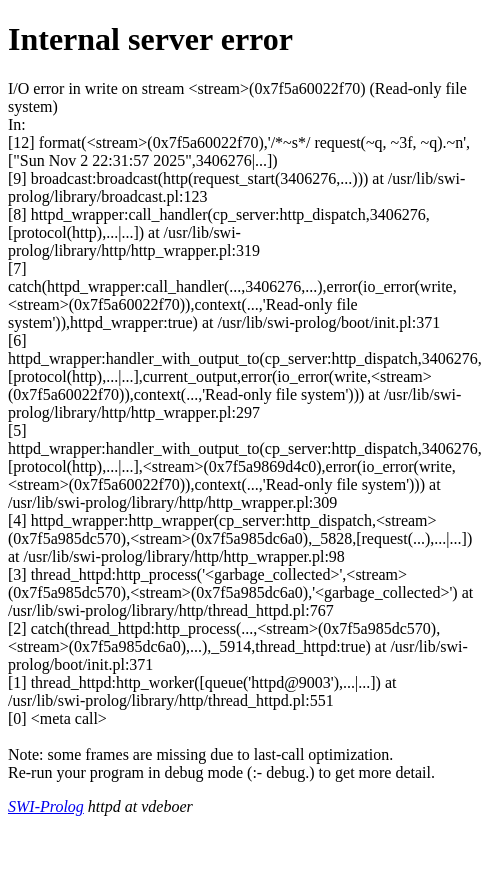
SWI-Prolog (46, 806)
